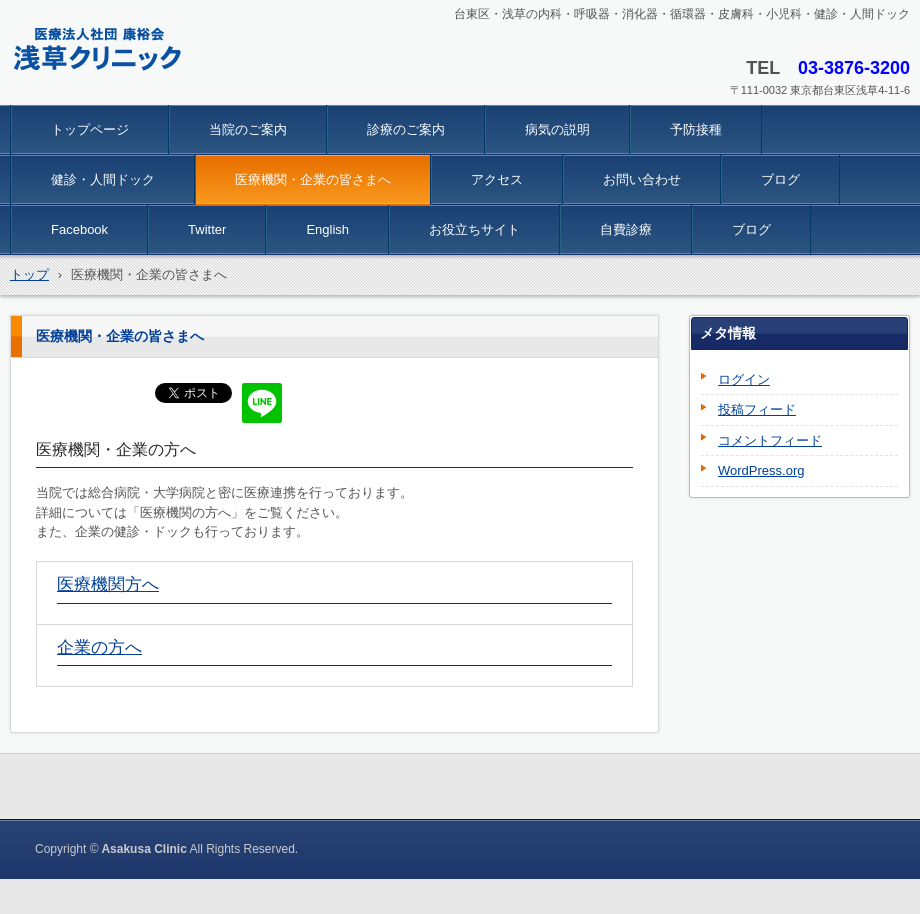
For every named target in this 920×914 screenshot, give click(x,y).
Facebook (79, 229)
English (327, 229)
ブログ (780, 179)
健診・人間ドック (103, 179)
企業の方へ (99, 647)
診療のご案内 (406, 129)
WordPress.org (761, 470)
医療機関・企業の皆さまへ (313, 179)
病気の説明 (557, 129)
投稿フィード (757, 409)
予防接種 (696, 129)
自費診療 (626, 229)
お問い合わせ (642, 179)
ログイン (744, 379)
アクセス (497, 179)
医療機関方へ (108, 584)
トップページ (90, 129)
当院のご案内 (248, 129)
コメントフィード (770, 440)
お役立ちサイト (474, 229)
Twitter (207, 229)
